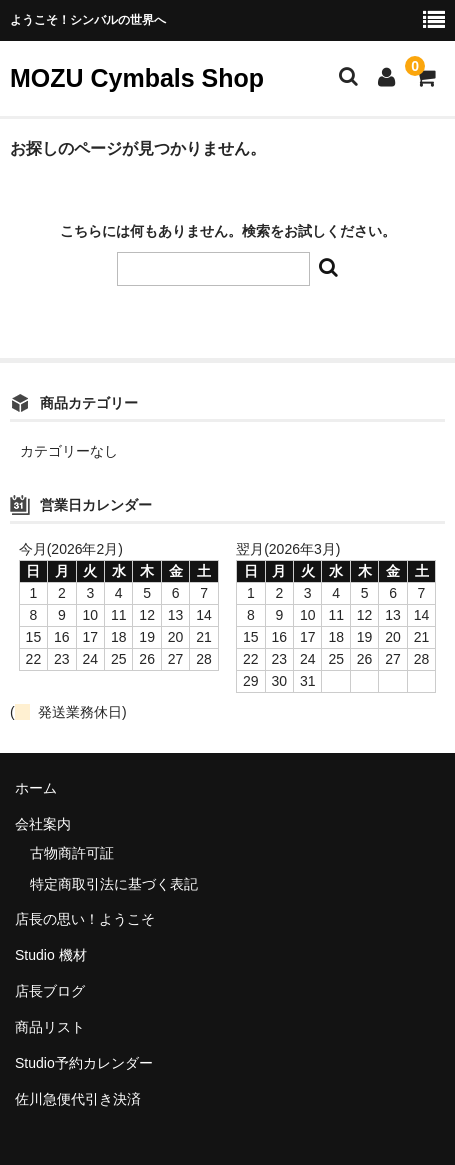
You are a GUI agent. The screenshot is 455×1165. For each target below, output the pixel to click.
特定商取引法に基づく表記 (114, 884)
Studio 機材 (51, 955)
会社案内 (43, 824)
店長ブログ (50, 991)
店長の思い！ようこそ (85, 919)
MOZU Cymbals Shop (137, 78)
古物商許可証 (72, 853)
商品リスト (50, 1027)
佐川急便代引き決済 (78, 1099)
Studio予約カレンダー (84, 1063)
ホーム (36, 788)
